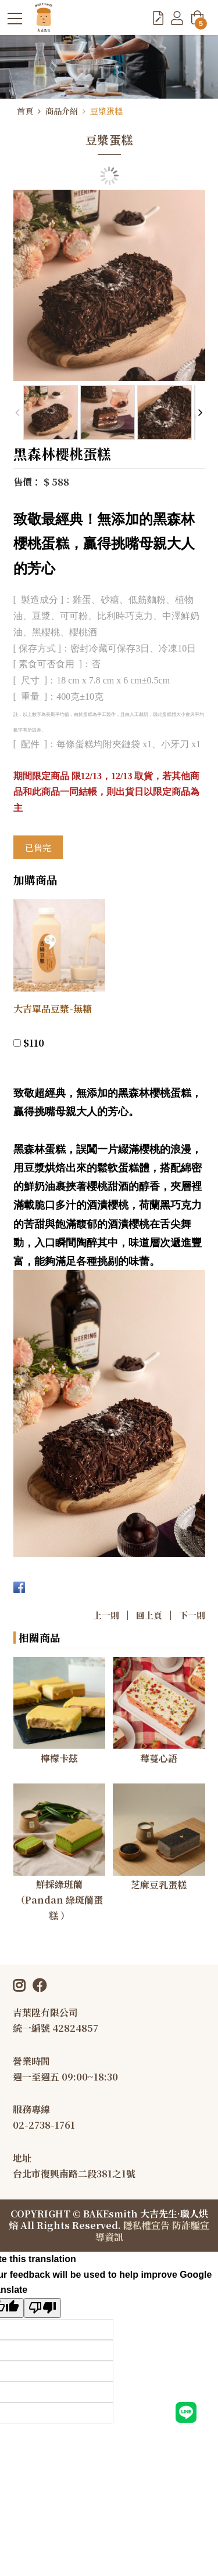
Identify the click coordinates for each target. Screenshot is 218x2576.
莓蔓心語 (158, 1758)
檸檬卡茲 (59, 1758)
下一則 (192, 1615)
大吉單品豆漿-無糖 (52, 1008)
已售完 (38, 847)
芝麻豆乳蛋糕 (159, 1884)
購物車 (199, 20)
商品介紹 (61, 111)
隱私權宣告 (146, 2225)
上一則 (106, 1615)
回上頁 (149, 1615)
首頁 (25, 111)
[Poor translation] (42, 2308)
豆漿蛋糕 (106, 111)
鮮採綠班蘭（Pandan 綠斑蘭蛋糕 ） (59, 1899)
